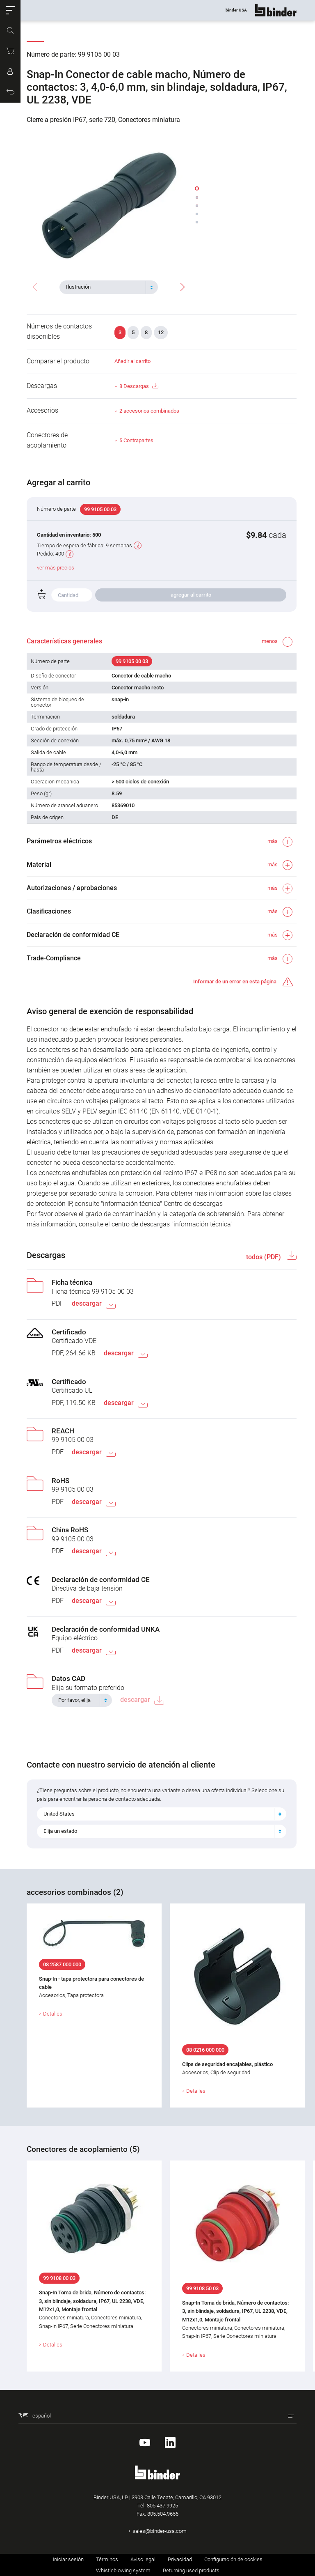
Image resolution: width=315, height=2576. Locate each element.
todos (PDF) (264, 1257)
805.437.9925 (162, 2506)
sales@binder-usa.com (159, 2531)
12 (161, 332)
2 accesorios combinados (149, 411)
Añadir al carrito (132, 361)
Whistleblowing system (123, 2570)
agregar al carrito (191, 595)
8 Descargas (138, 386)
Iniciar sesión (68, 2559)
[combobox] (108, 287)
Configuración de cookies (233, 2559)
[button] (10, 10)
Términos (107, 2559)
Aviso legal (142, 2559)
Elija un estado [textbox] (60, 1831)
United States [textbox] (59, 1814)
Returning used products (191, 2570)
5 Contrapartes (136, 440)
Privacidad (180, 2559)
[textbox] (105, 287)
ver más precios (55, 568)
